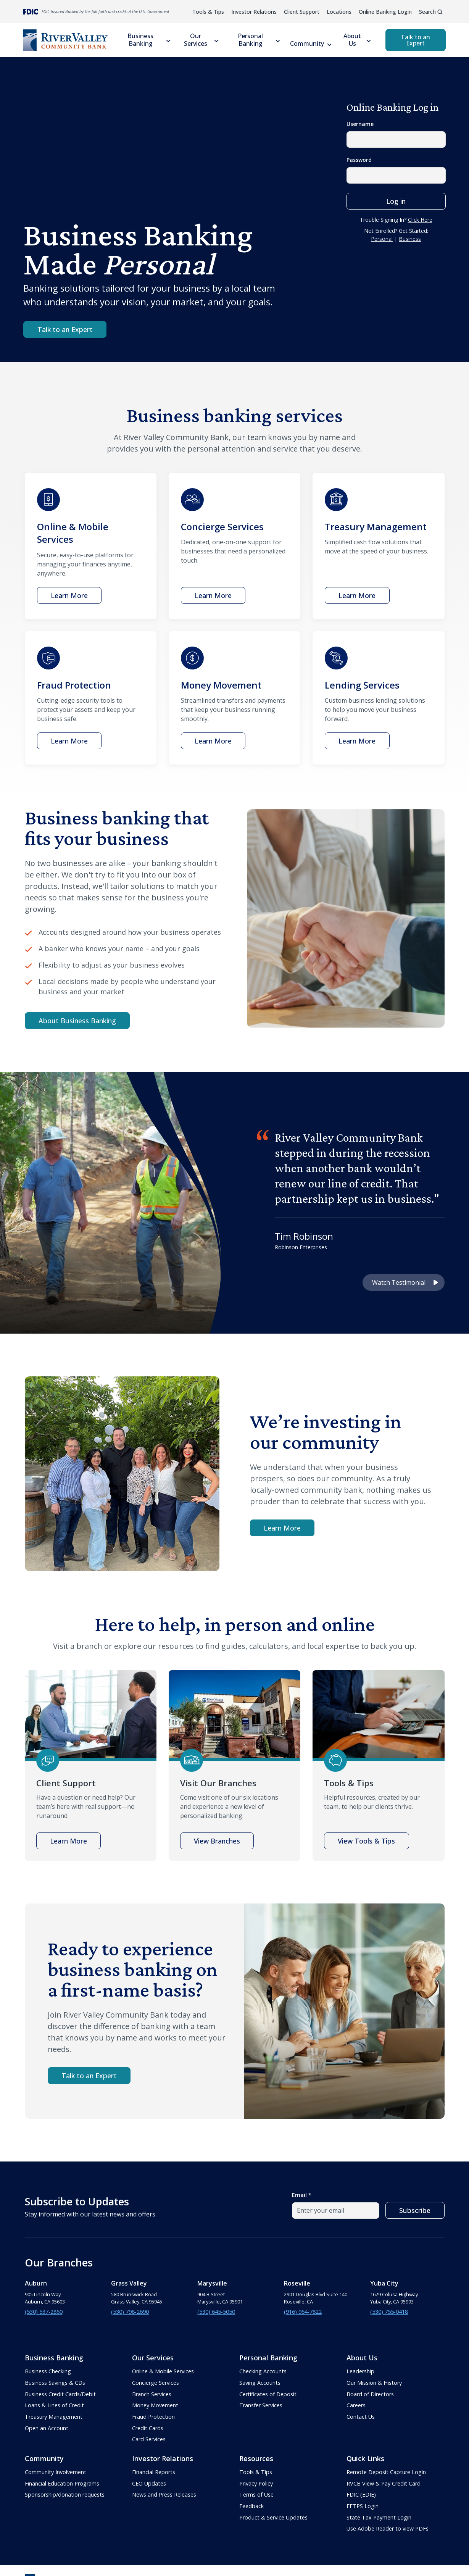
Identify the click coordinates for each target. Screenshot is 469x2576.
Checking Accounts (263, 2371)
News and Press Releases (164, 2494)
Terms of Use (256, 2494)
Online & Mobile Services (163, 2371)
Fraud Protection (153, 2416)
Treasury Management (53, 2416)
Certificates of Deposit (268, 2394)
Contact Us (361, 2416)
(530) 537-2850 (44, 2311)
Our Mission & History (374, 2382)
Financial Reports (153, 2472)
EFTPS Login (363, 2506)
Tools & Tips (208, 11)
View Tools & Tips (366, 1840)
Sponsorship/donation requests (65, 2494)
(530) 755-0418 (389, 2311)
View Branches (217, 1840)
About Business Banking (77, 1020)
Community (307, 43)
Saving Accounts (259, 2382)
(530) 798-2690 (130, 2311)
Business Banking (140, 40)
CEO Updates (149, 2483)
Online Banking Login (385, 11)
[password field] (396, 175)
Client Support (301, 11)
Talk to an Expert (415, 40)
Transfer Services (260, 2405)
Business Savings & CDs (55, 2382)
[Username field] (396, 139)
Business (410, 238)
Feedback (251, 2506)
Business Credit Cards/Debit (60, 2394)
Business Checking (48, 2371)
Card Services (149, 2439)
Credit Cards (147, 2428)
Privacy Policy (256, 2483)
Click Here (420, 219)
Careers (356, 2405)
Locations (339, 11)
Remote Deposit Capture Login (386, 2472)
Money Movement (155, 2405)
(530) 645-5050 (216, 2311)
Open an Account (46, 2428)
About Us (352, 40)
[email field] (336, 2210)
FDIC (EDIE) (361, 2494)
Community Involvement (55, 2472)
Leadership (360, 2371)
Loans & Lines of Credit (54, 2405)
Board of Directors (370, 2394)
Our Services (195, 40)
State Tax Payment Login (379, 2517)
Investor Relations (254, 11)
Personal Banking (250, 40)
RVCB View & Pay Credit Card (384, 2483)
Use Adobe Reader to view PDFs (388, 2528)
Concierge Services (155, 2382)
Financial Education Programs (62, 2483)
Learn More (282, 1527)
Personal (382, 238)
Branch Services (151, 2394)
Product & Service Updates (273, 2517)
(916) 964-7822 (303, 2311)
